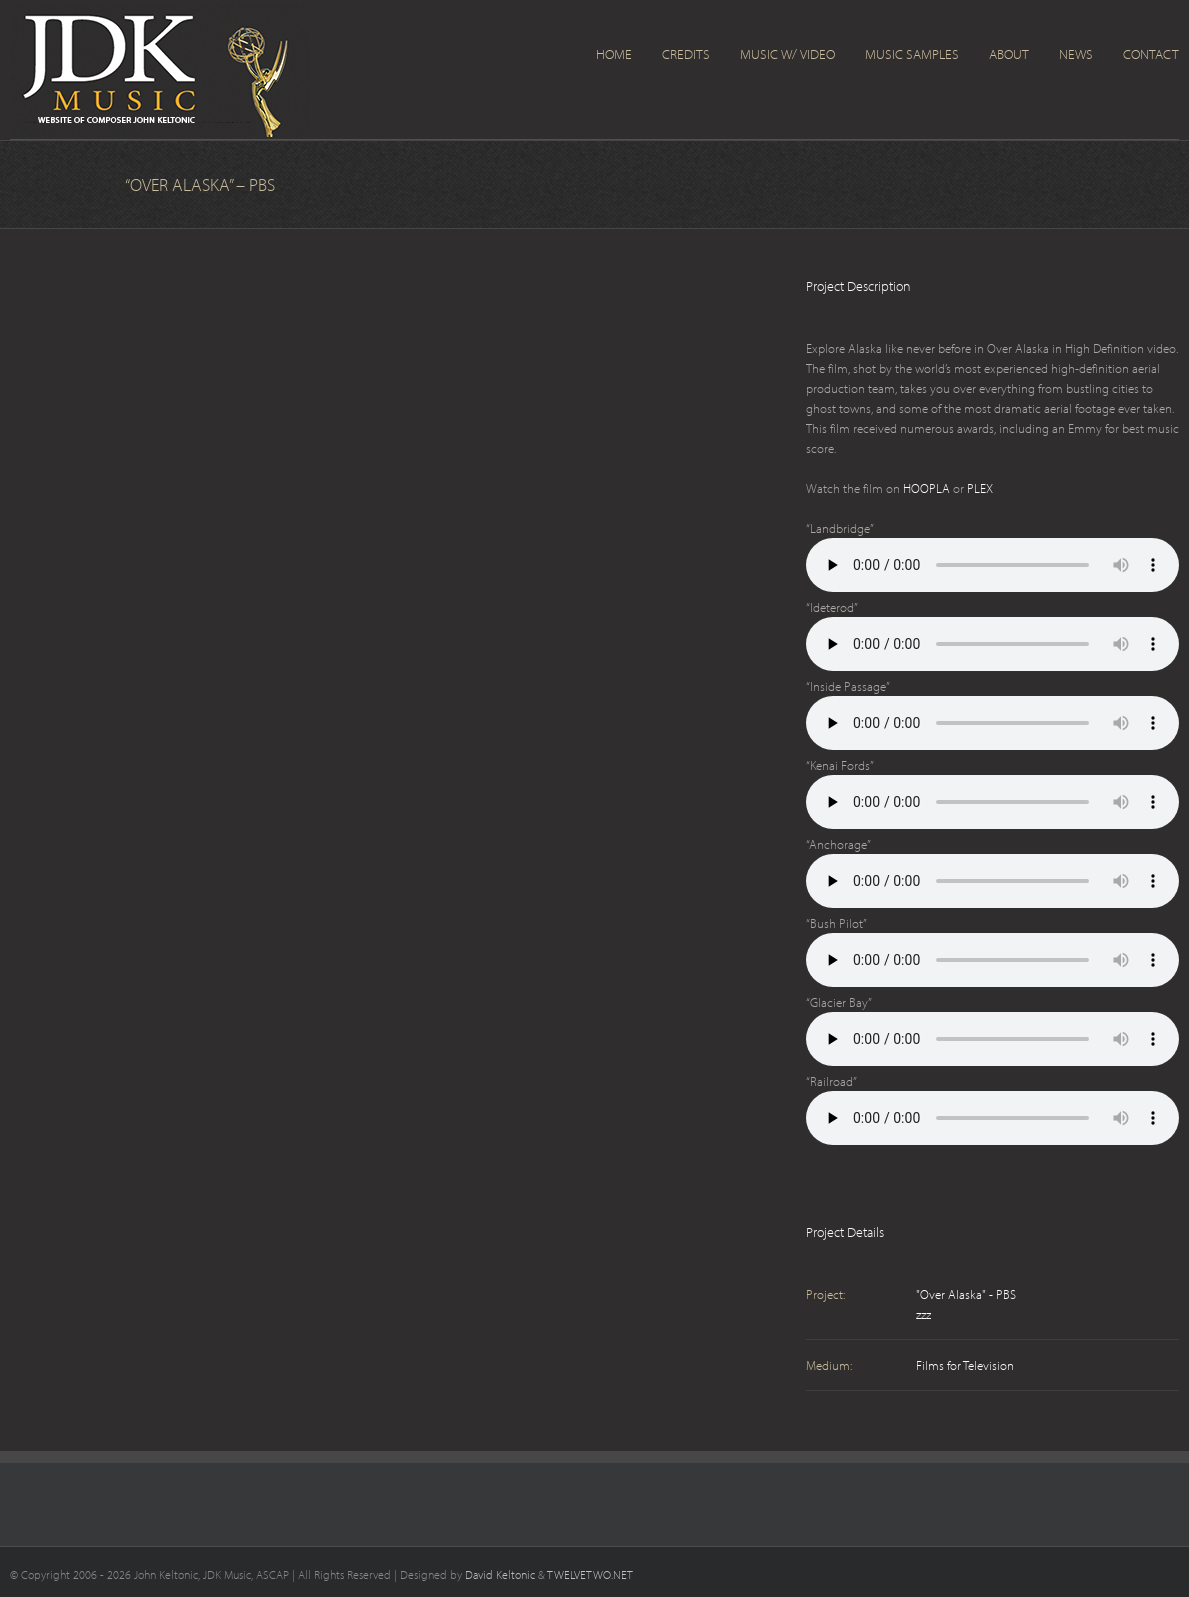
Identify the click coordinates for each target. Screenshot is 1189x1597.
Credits (686, 54)
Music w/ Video (787, 54)
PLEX (980, 488)
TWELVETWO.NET (590, 1574)
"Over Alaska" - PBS (966, 1294)
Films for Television (965, 1365)
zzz (923, 1314)
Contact (1151, 54)
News (1076, 54)
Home (614, 54)
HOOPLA (926, 488)
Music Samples (912, 54)
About (1009, 54)
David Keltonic (500, 1574)
